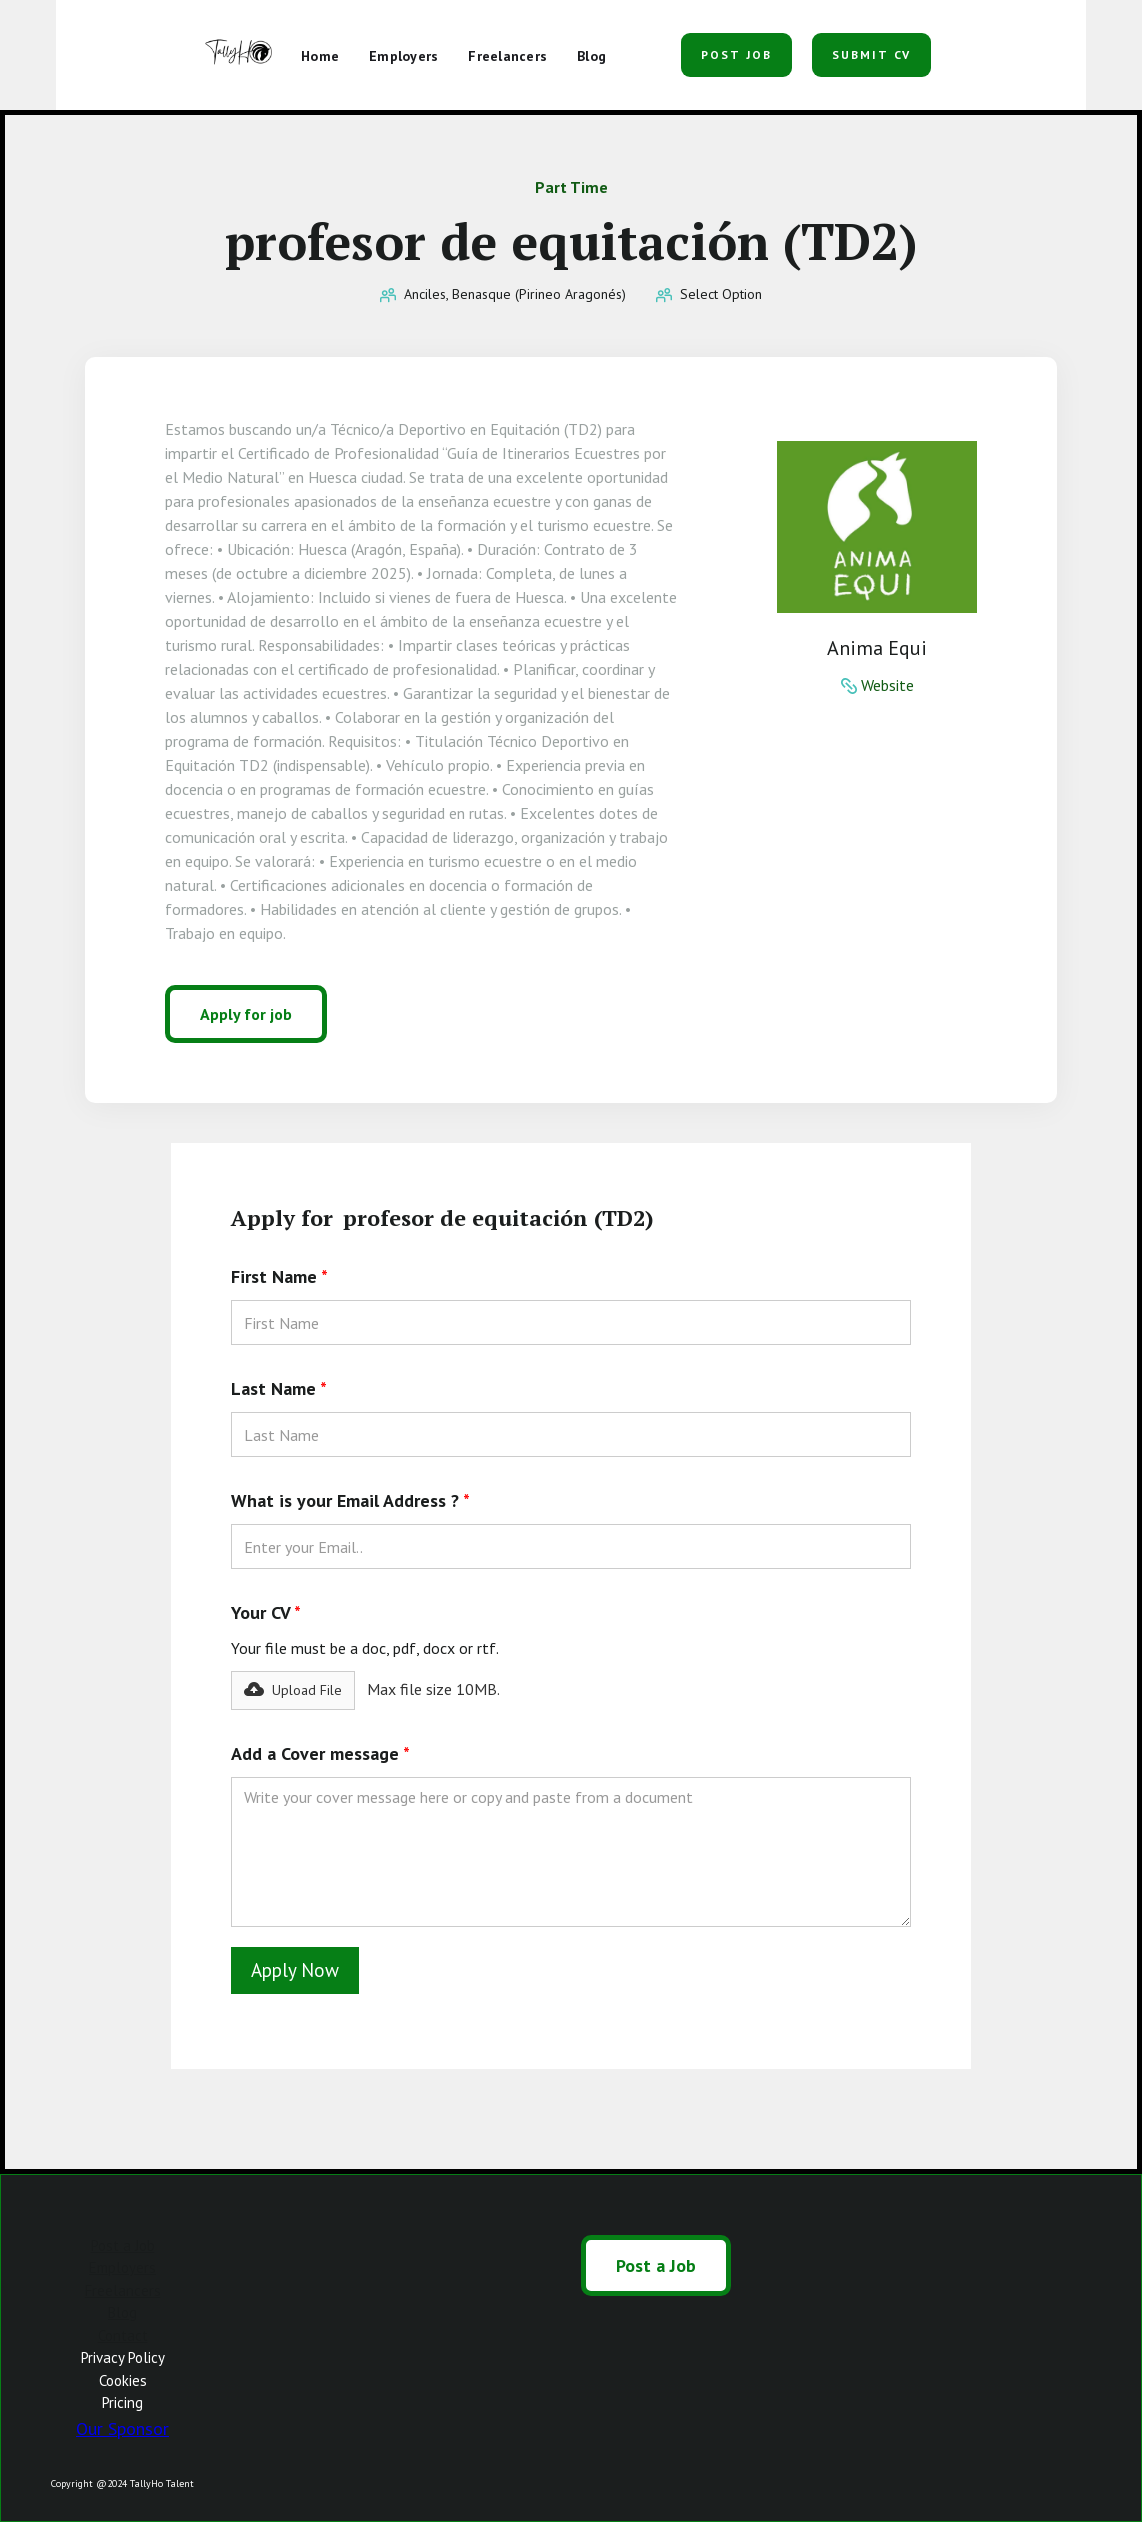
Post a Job (123, 2245)
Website (887, 685)
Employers (122, 2267)
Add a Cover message (320, 1753)
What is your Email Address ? (350, 1500)
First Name (279, 1276)
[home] (241, 55)
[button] (646, 48)
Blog (122, 2312)
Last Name (279, 1388)
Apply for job (246, 1014)
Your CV (266, 1612)
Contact (123, 2335)
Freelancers (123, 2290)
